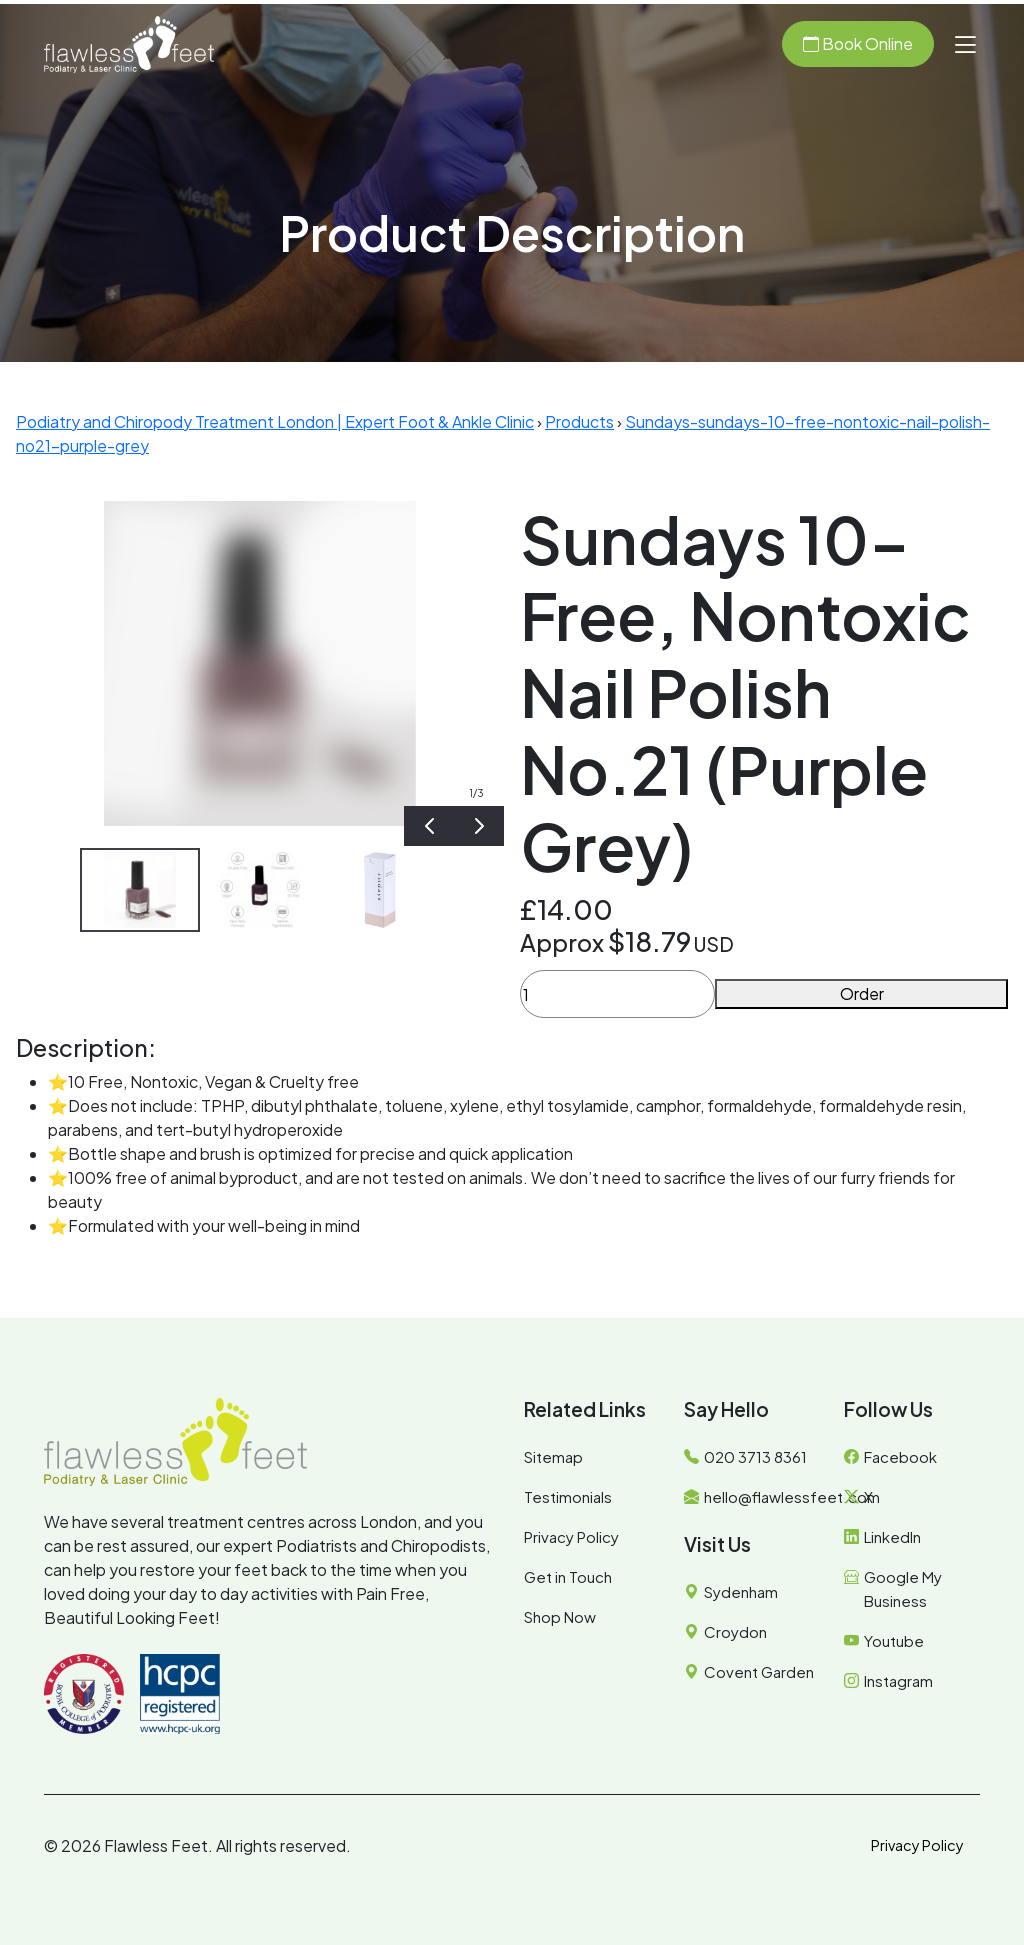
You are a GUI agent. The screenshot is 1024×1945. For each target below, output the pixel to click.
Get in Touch (568, 1576)
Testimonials (568, 1496)
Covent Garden (759, 1671)
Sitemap (553, 1456)
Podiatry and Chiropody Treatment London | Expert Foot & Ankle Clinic (275, 421)
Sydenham (741, 1591)
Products (579, 421)
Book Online (858, 43)
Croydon (735, 1631)
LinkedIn (892, 1536)
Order (862, 993)
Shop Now (560, 1616)
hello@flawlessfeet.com (792, 1496)
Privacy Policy (571, 1536)
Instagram (898, 1680)
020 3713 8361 (755, 1456)
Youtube (894, 1640)
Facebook (900, 1456)
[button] (965, 45)
